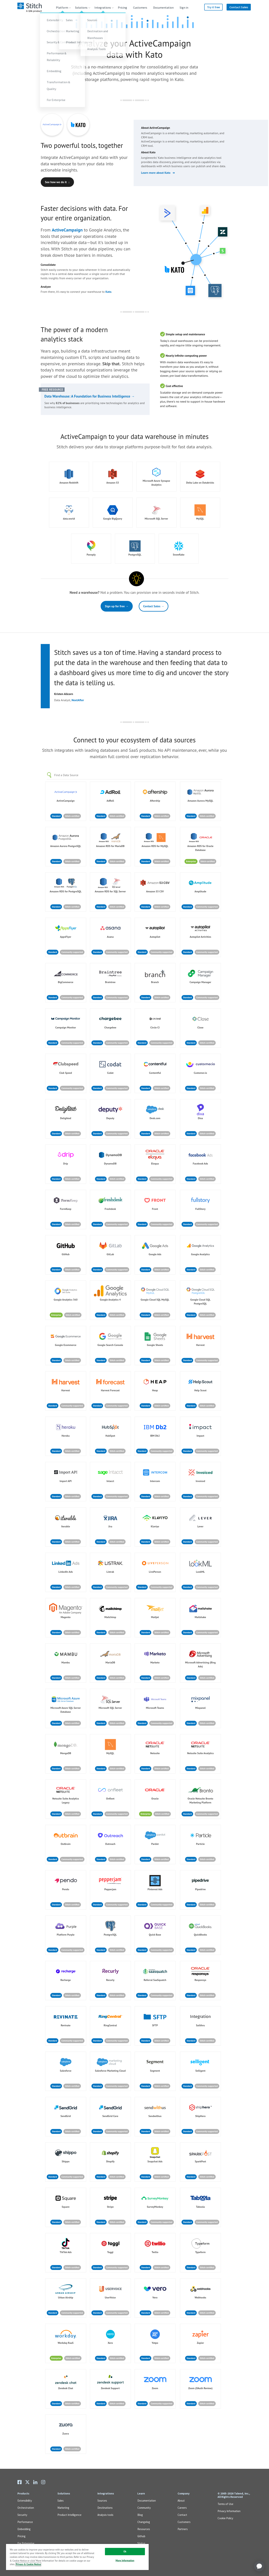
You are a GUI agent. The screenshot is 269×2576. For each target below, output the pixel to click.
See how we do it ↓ (57, 182)
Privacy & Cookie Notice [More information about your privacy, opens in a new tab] (28, 2564)
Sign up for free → (117, 606)
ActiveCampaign (67, 230)
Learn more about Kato (158, 172)
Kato (108, 292)
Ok (125, 2551)
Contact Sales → (153, 606)
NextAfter (78, 700)
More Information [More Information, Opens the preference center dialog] (125, 2560)
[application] (259, 2566)
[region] (77, 2557)
